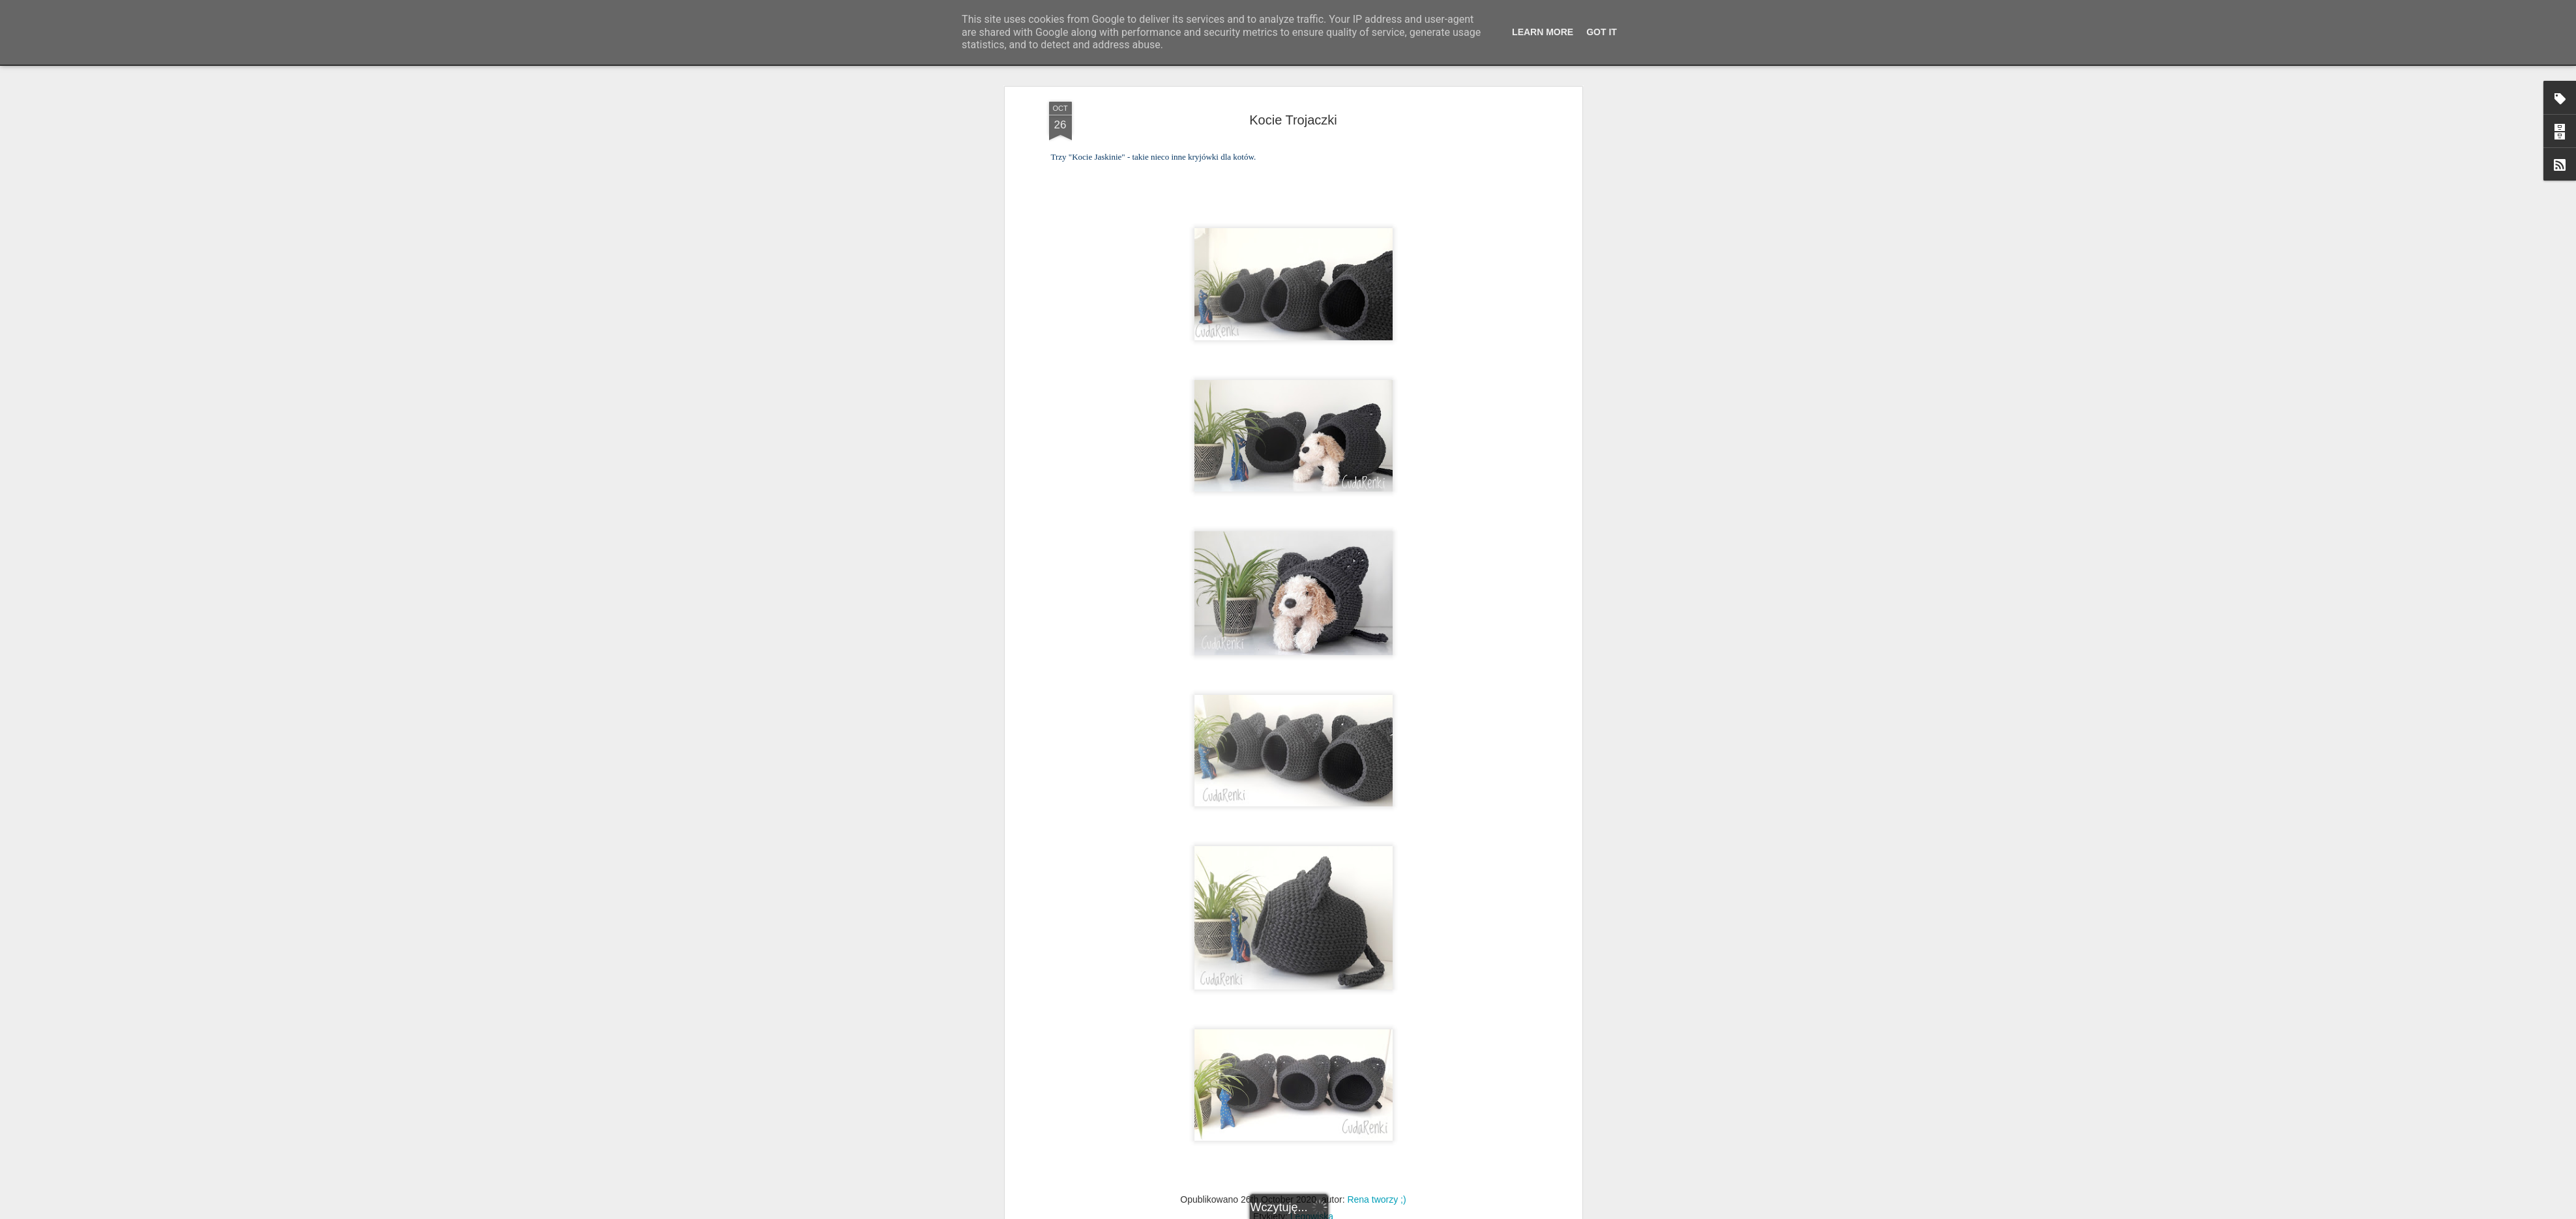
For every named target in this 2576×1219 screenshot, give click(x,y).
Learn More (1542, 32)
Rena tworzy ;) (1376, 1023)
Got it (1601, 32)
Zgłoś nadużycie (1415, 1212)
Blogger (1373, 1212)
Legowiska (1311, 1040)
